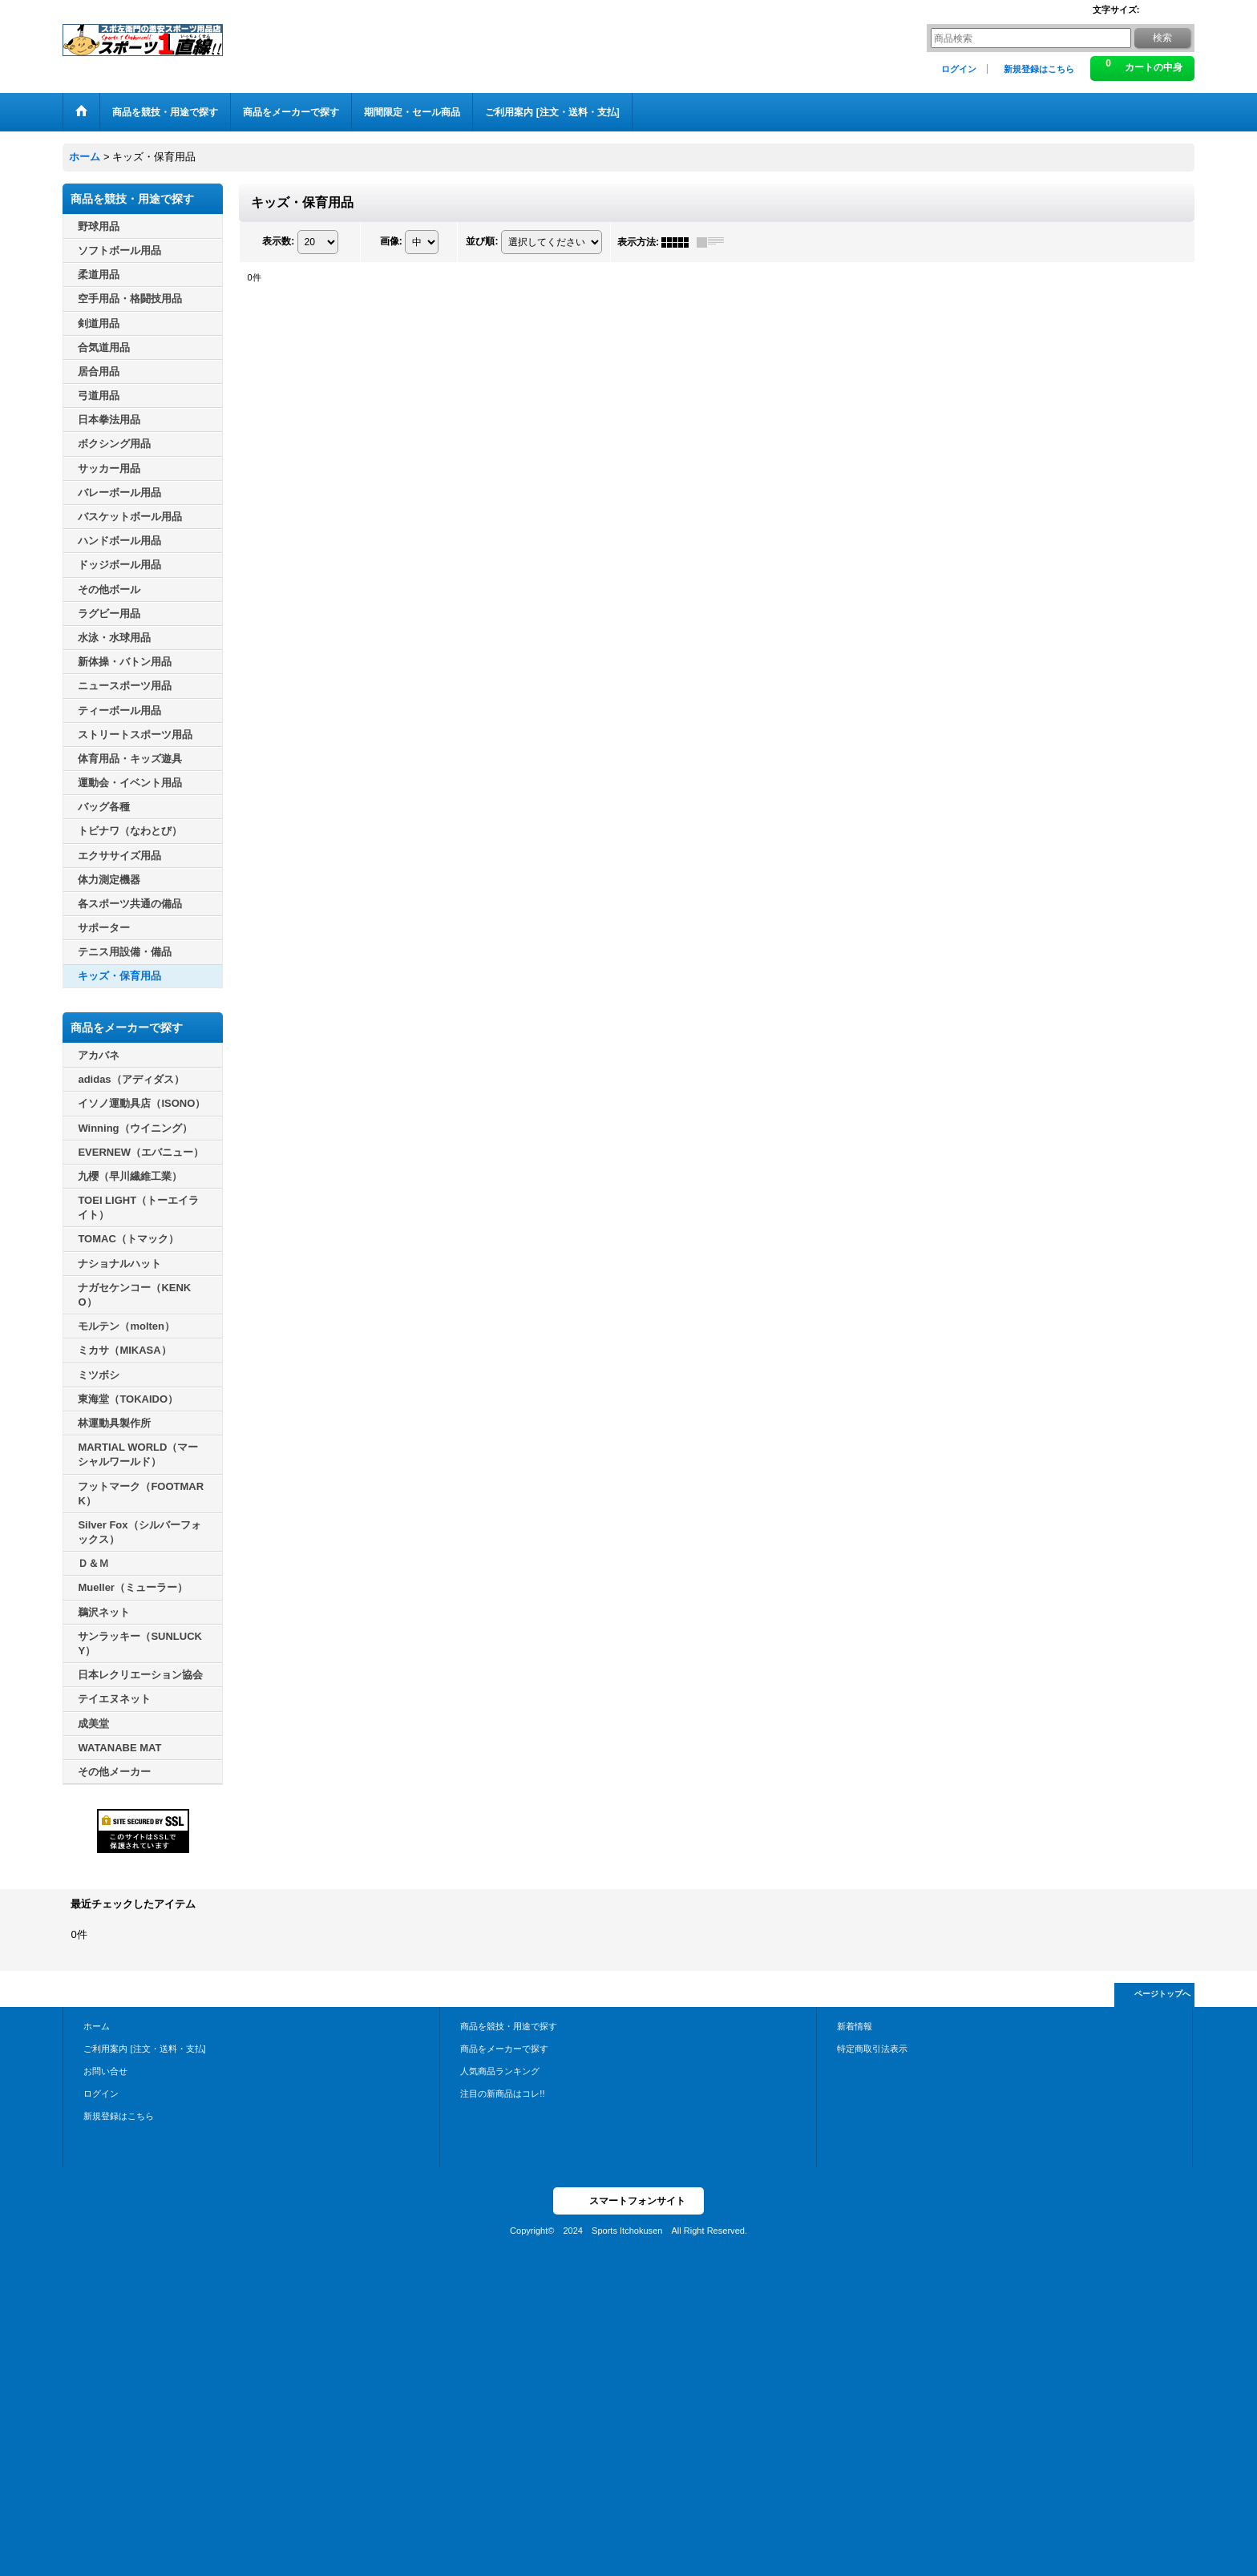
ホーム (96, 2026)
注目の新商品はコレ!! (502, 2093)
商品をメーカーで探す (504, 2048)
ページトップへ (1162, 1993)
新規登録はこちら (1039, 69)
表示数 (278, 241)
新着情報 (854, 2026)
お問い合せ (105, 2071)
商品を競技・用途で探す (508, 2026)
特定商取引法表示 (872, 2048)
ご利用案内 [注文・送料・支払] (144, 2048)
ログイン (958, 69)
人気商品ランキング (500, 2071)
